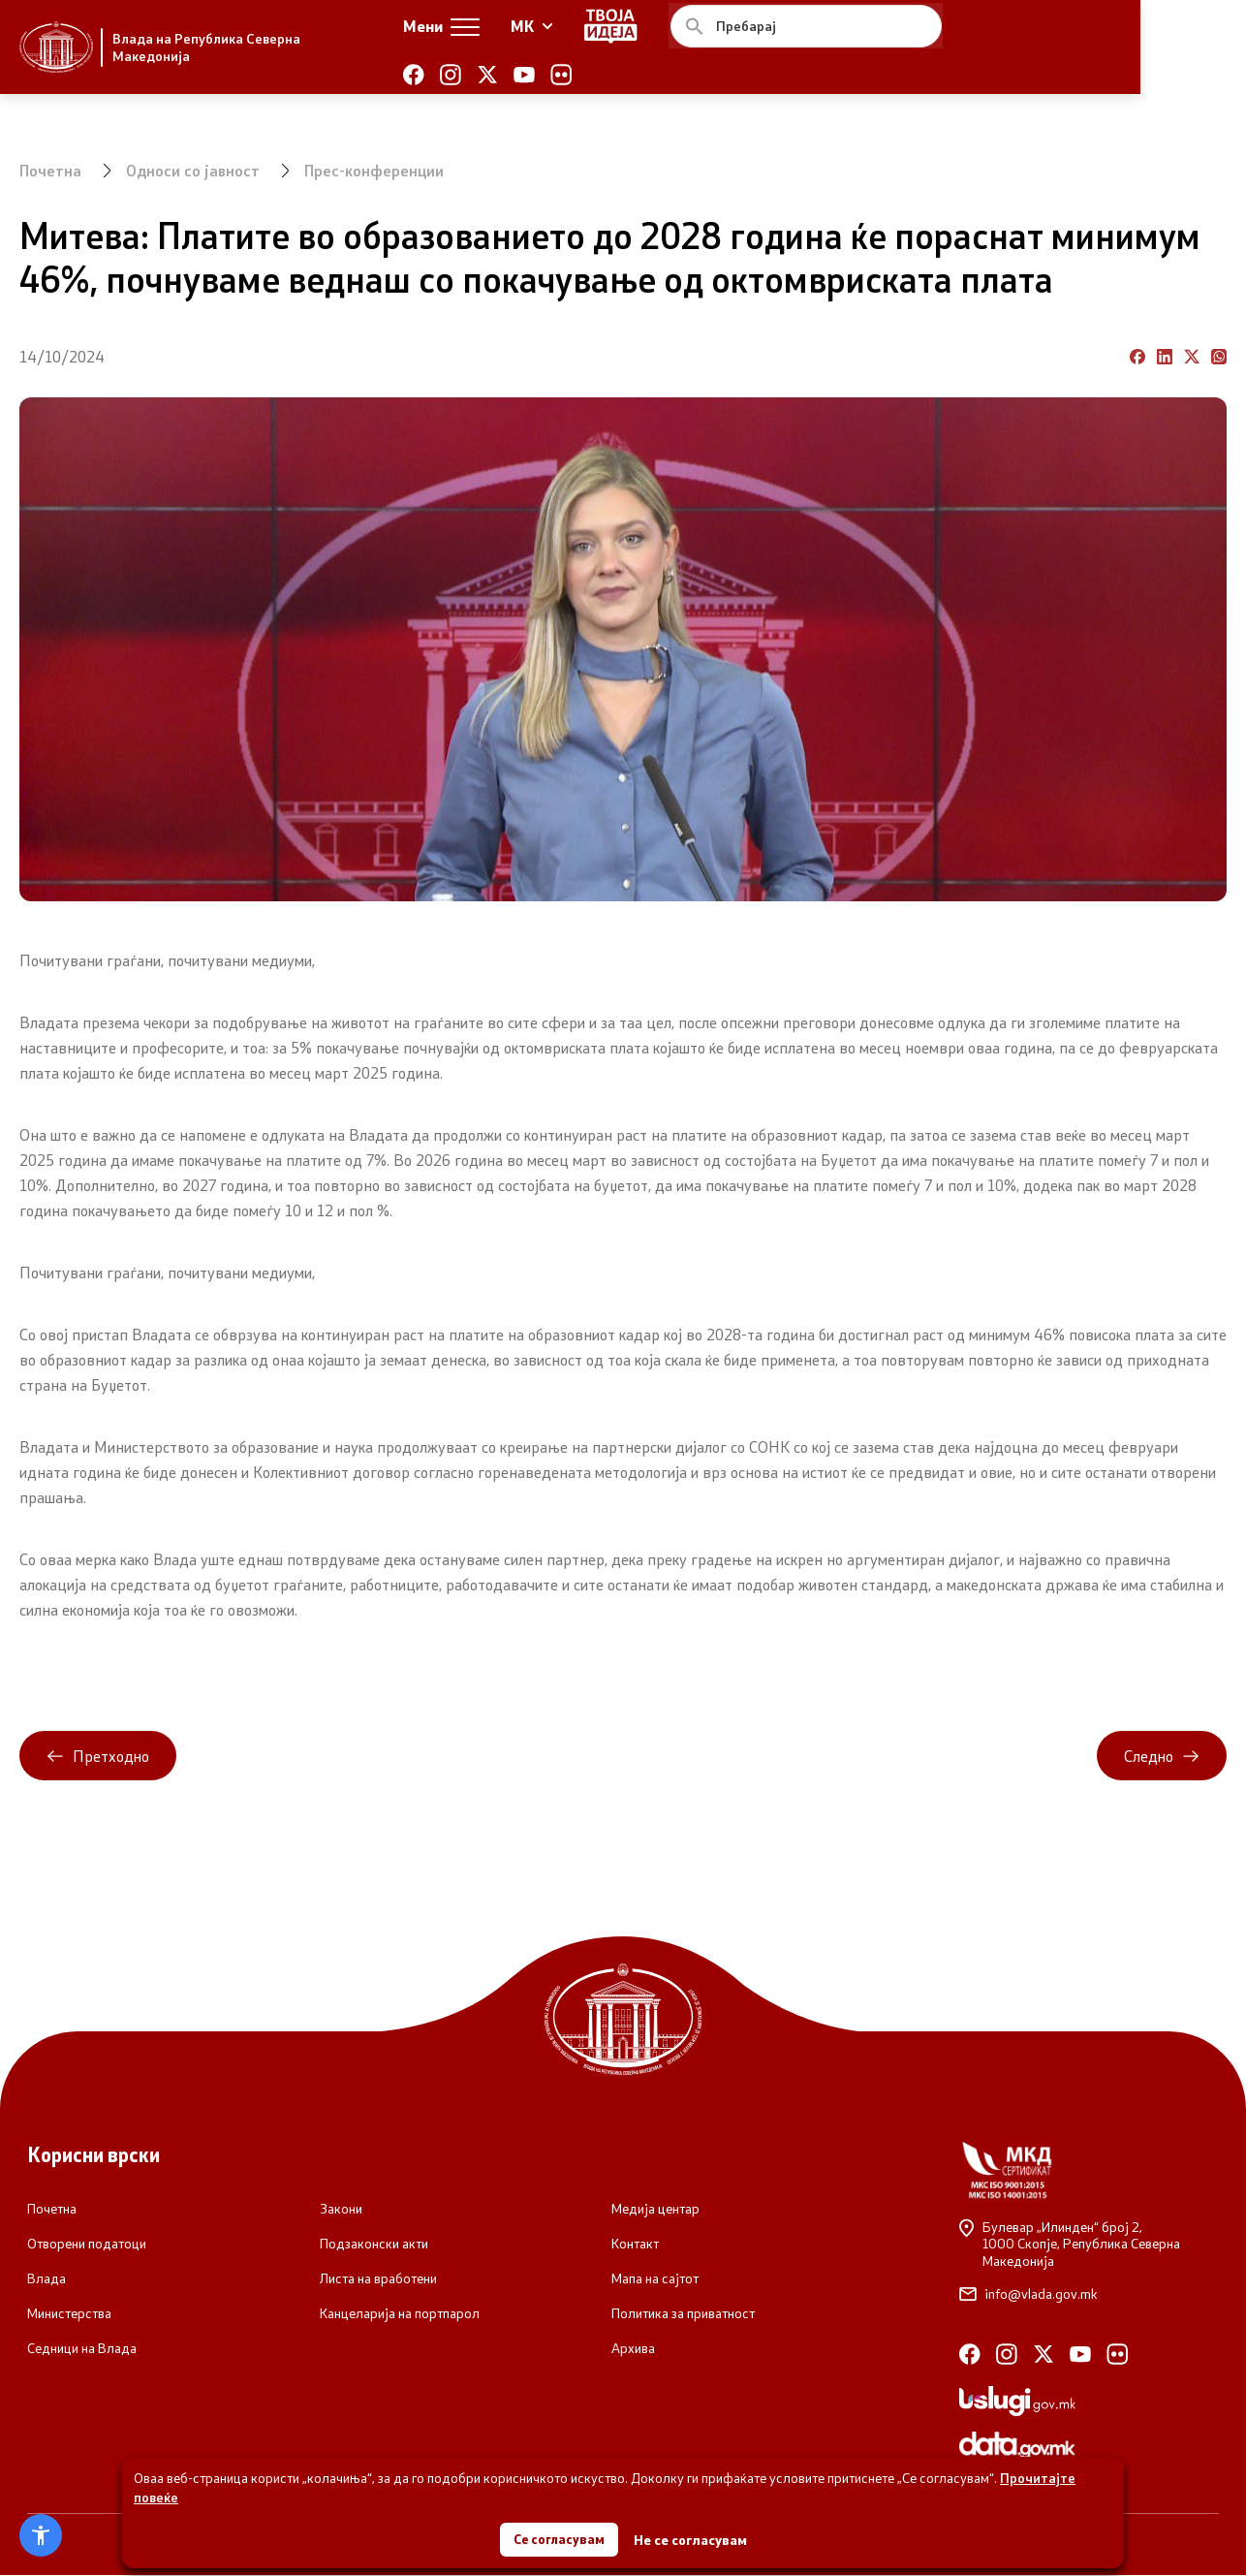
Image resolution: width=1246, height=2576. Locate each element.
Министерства (69, 2314)
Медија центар (655, 2209)
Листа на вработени (378, 2279)
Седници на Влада (82, 2349)
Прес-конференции (377, 170)
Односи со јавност (194, 170)
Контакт (635, 2244)
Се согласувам (559, 2537)
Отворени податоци (86, 2244)
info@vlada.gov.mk (1028, 2295)
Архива (633, 2349)
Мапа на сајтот (655, 2279)
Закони (341, 2209)
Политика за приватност (683, 2314)
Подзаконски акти (374, 2244)
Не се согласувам (692, 2538)
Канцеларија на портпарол (400, 2314)
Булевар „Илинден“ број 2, (1089, 2245)
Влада (46, 2279)
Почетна (50, 170)
